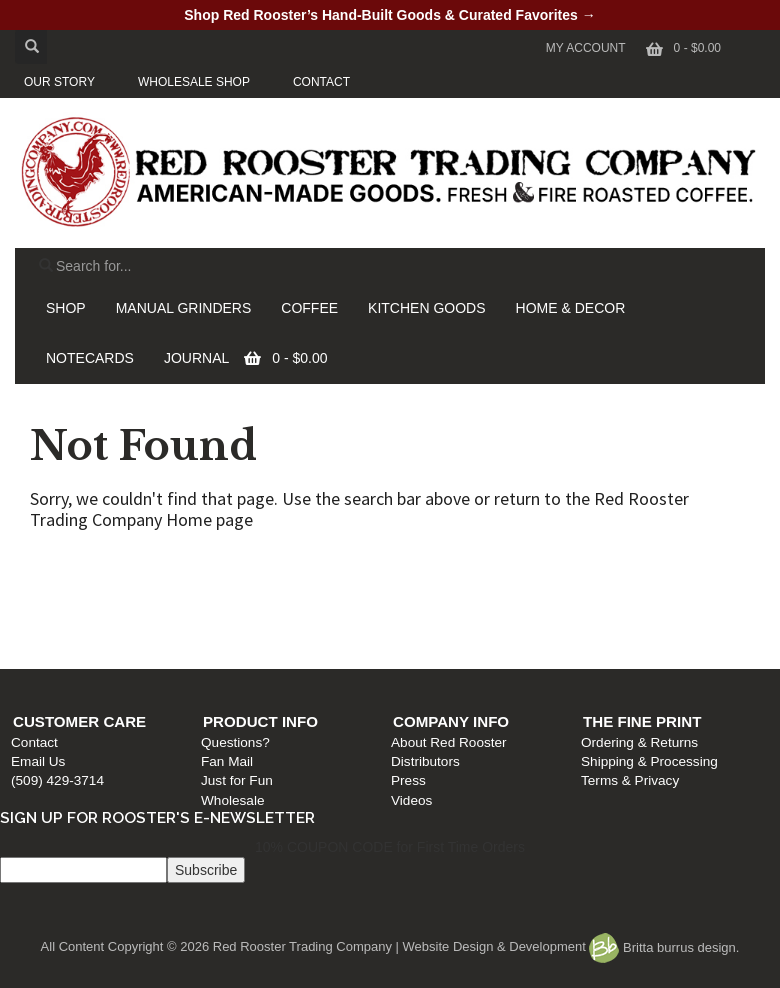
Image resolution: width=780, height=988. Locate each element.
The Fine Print (645, 565)
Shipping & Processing (652, 605)
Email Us (48, 605)
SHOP (66, 308)
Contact (44, 586)
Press (413, 625)
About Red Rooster (454, 586)
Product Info (268, 565)
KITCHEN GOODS (426, 308)
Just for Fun (245, 625)
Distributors (430, 605)
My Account (586, 48)
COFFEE (309, 308)
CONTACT (321, 82)
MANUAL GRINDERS (184, 308)
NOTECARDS (90, 358)
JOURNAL (196, 358)
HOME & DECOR (571, 308)
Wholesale (240, 644)
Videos (416, 644)
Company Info (456, 565)
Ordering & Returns (642, 586)
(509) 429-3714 (67, 625)
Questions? (243, 586)
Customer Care (89, 565)
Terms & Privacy (633, 625)
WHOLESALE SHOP (194, 82)
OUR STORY (59, 82)
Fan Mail (235, 605)
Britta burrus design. (664, 947)
